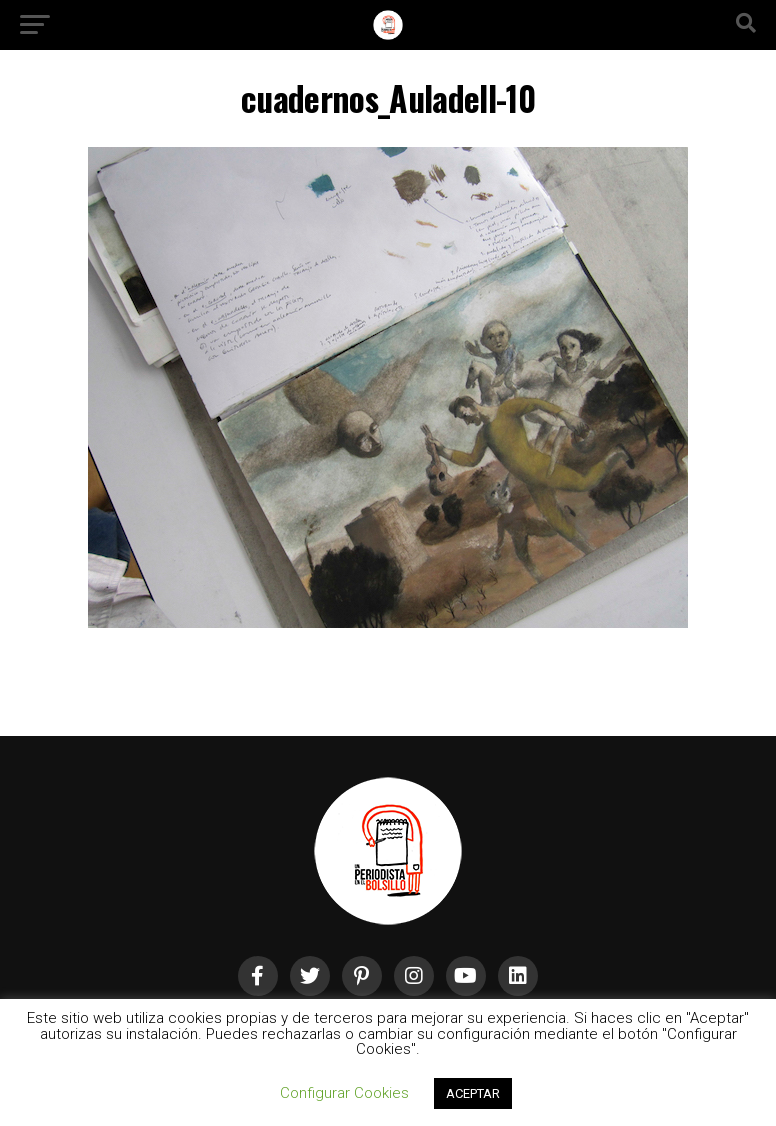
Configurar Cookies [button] (344, 1093)
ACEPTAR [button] (473, 1093)
